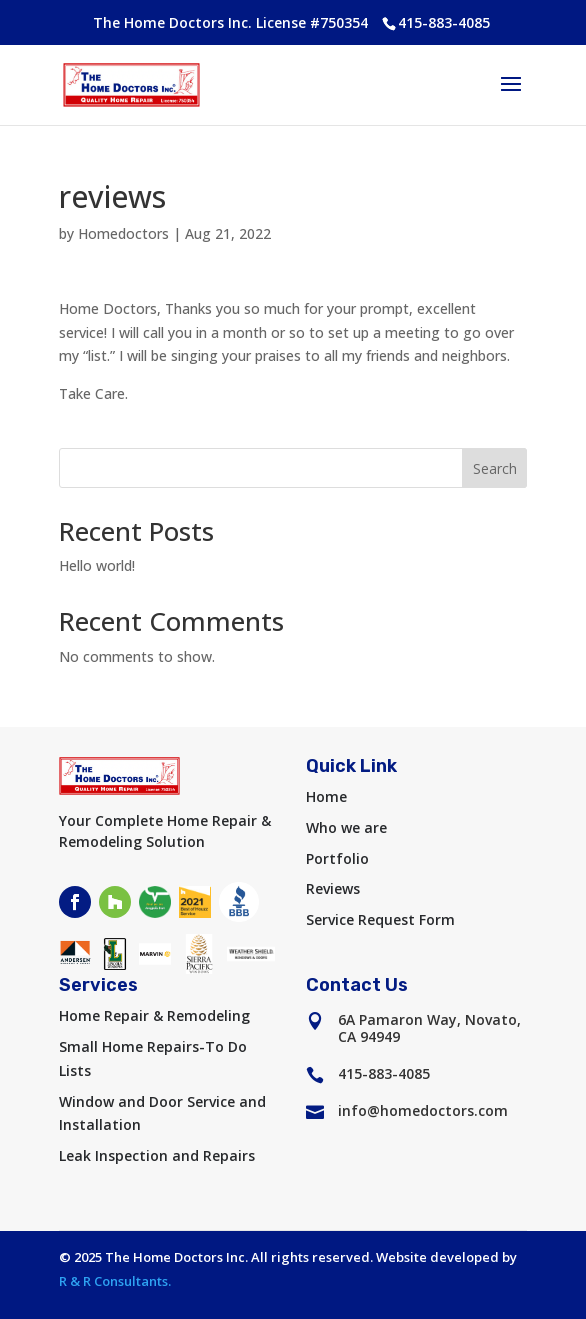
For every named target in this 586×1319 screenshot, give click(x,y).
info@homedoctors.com (423, 1110)
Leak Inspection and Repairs (157, 1155)
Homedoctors (123, 233)
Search (495, 468)
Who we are (346, 827)
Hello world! (97, 565)
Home (326, 796)
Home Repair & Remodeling (154, 1015)
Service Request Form (380, 919)
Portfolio (337, 858)
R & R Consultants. (115, 1281)
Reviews (333, 888)
